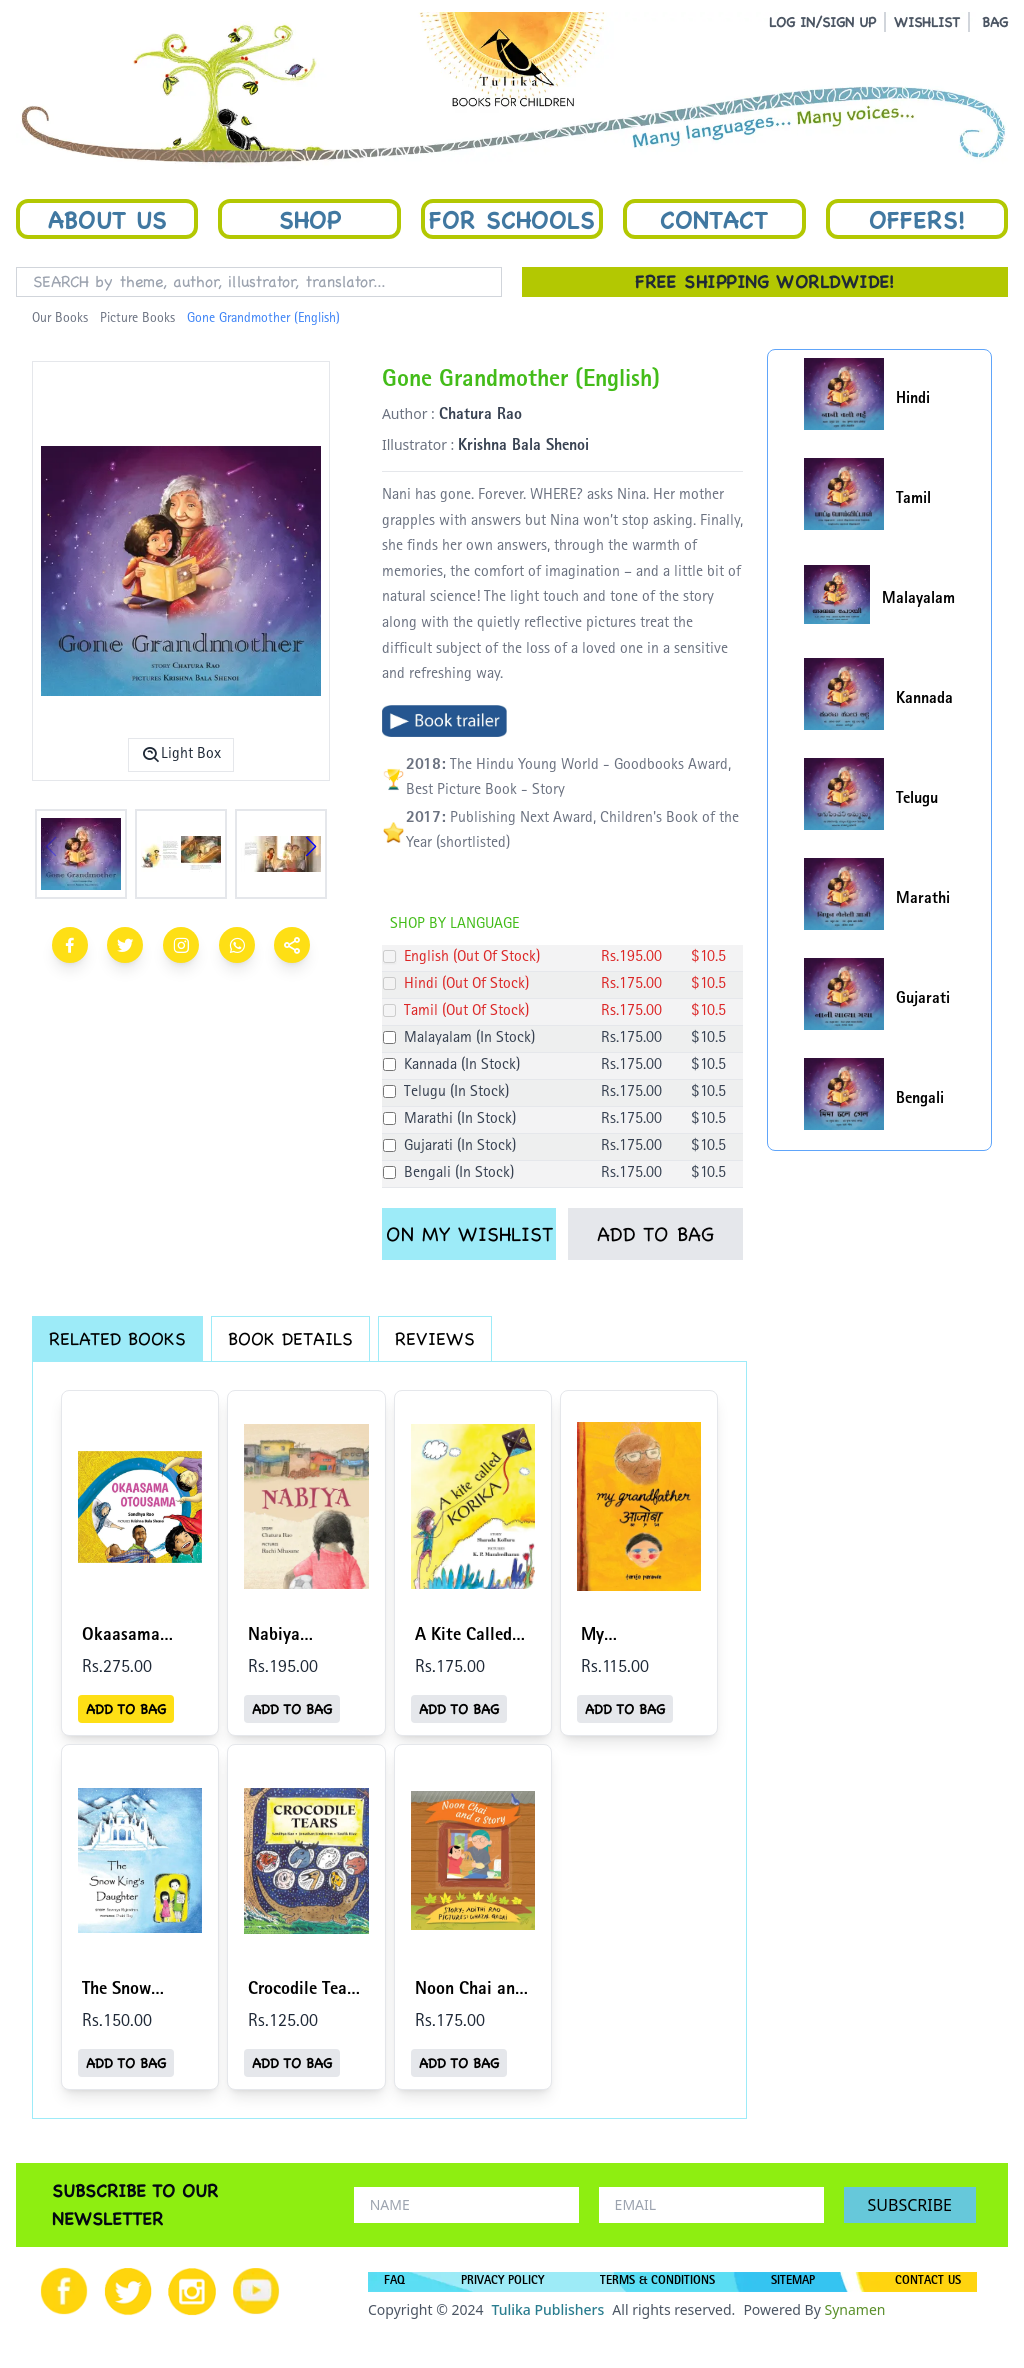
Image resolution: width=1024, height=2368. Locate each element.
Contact (714, 219)
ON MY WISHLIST (469, 1234)
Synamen (854, 2309)
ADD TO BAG (655, 1234)
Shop (310, 219)
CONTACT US (928, 2282)
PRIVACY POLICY (502, 2282)
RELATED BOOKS (117, 1338)
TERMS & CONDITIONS (657, 2282)
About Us (107, 219)
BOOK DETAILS (290, 1338)
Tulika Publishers (547, 2309)
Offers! (917, 219)
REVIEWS (435, 1338)
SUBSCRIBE (910, 2205)
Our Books (60, 319)
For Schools (512, 219)
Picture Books (137, 319)
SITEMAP (793, 2282)
